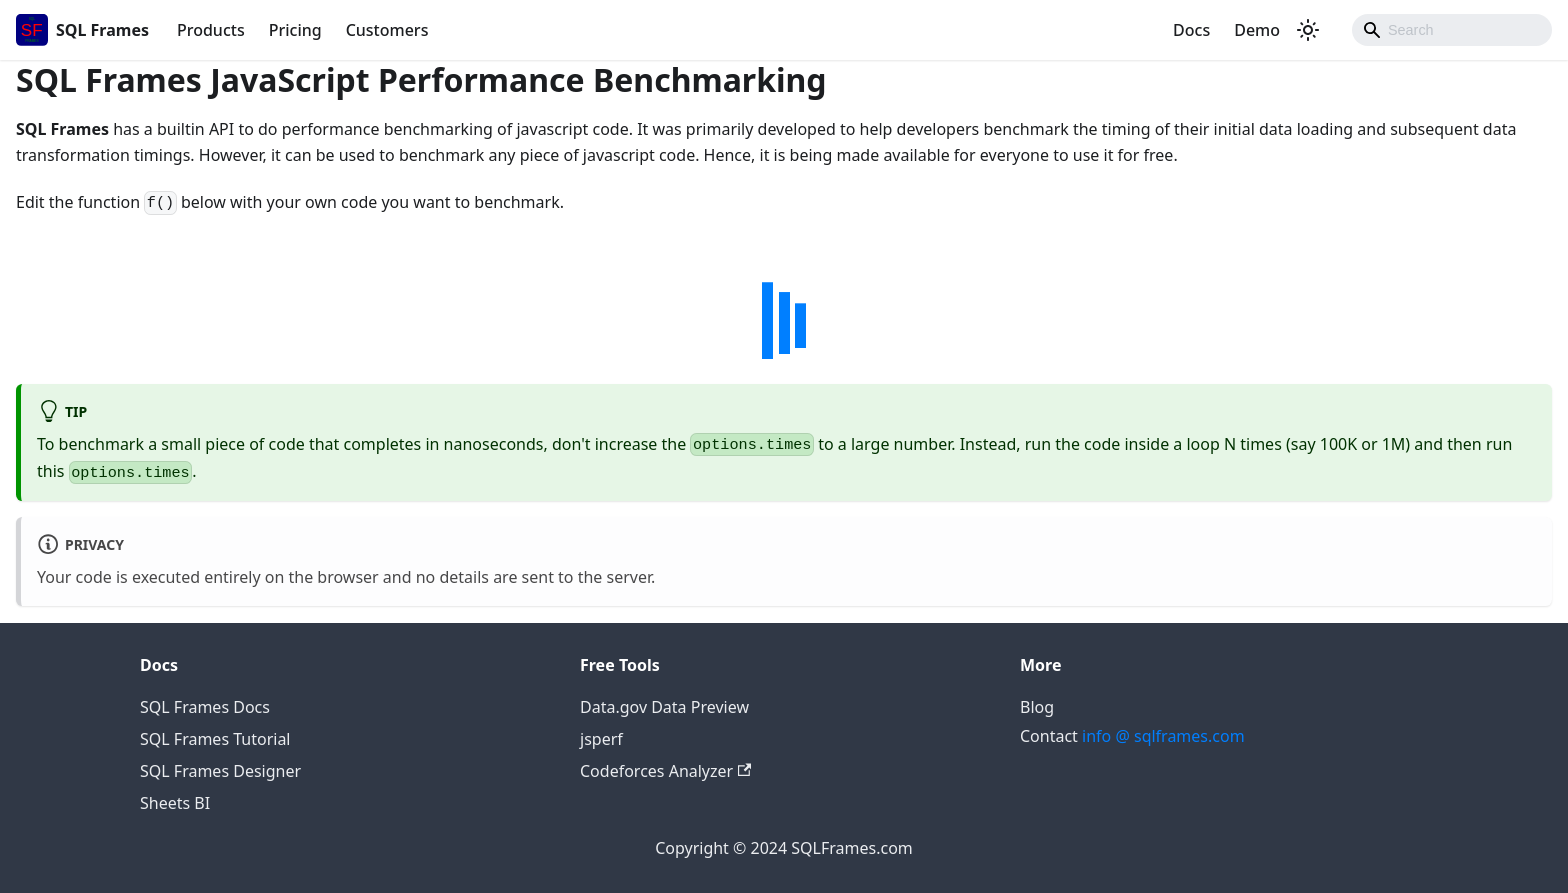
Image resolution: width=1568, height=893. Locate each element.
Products (211, 30)
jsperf (601, 739)
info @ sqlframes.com (1163, 736)
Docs (1191, 30)
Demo (1257, 30)
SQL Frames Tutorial (215, 739)
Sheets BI (175, 803)
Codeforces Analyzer (665, 771)
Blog (1037, 707)
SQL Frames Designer (220, 771)
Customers (387, 30)
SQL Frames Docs (205, 707)
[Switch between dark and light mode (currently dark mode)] (1308, 30)
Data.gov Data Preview (664, 707)
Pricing (295, 30)
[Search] (1452, 30)
